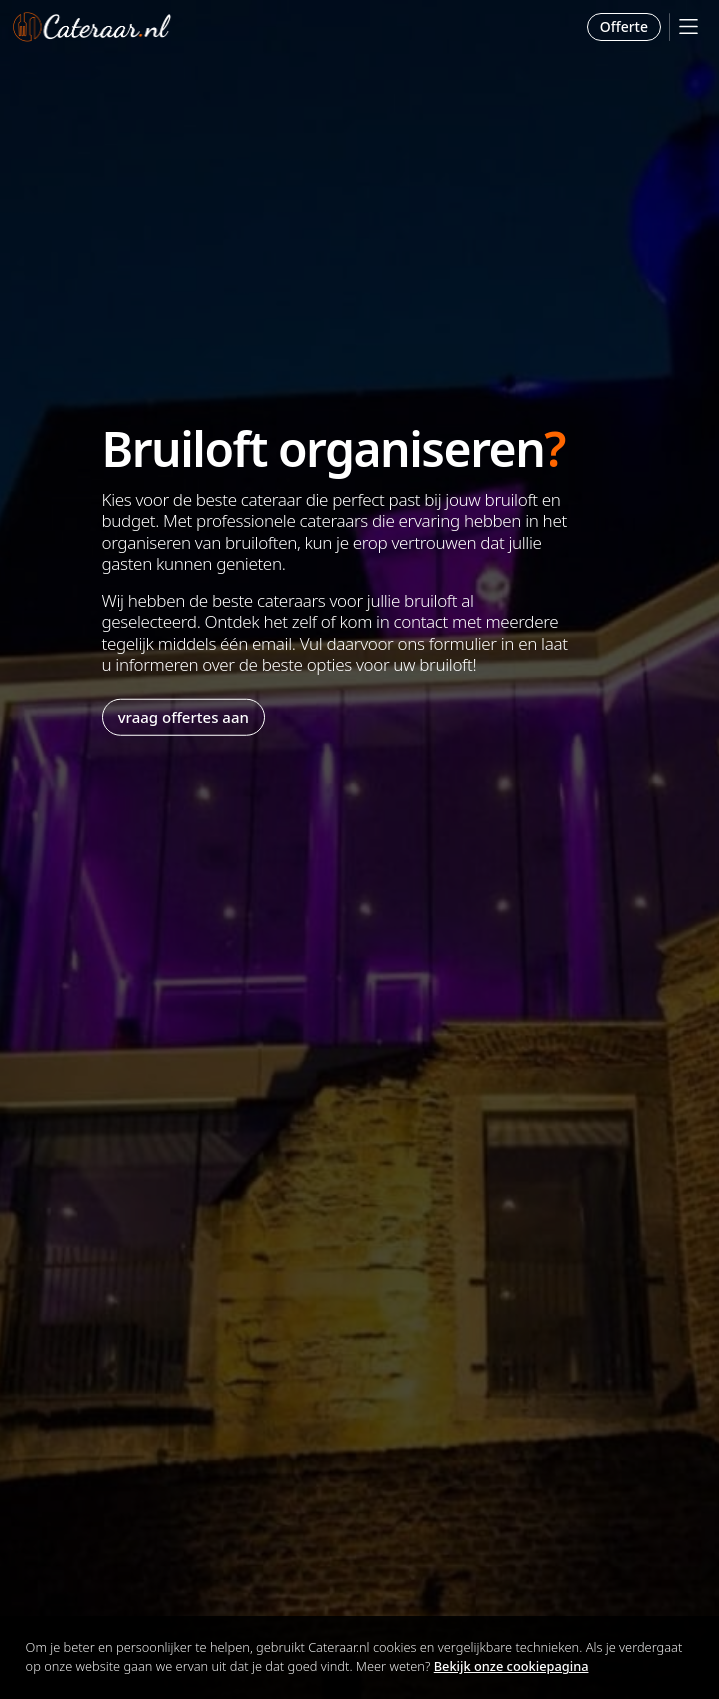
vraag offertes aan (183, 717)
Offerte (624, 26)
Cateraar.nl (92, 27)
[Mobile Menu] (688, 26)
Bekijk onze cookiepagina (511, 1666)
